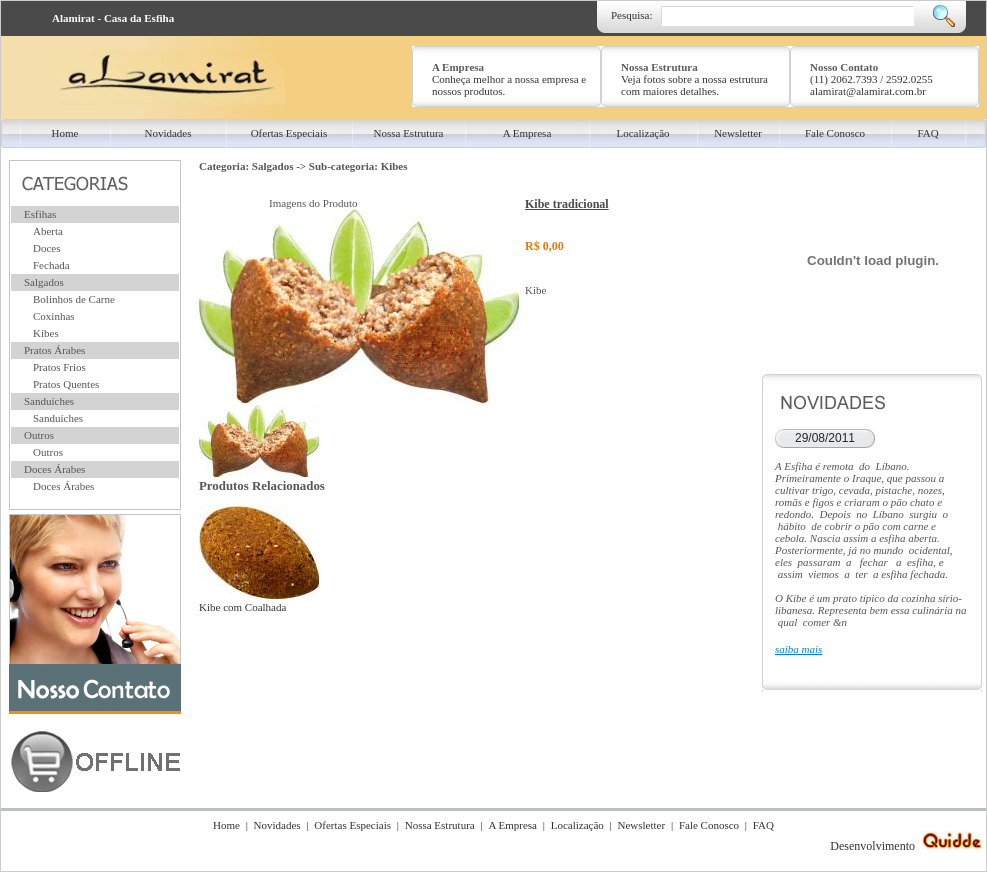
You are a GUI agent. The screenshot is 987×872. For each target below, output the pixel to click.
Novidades (277, 825)
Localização (577, 825)
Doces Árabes (54, 469)
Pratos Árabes (54, 350)
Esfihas (40, 214)
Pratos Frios (59, 367)
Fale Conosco (709, 825)
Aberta (48, 231)
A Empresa (512, 825)
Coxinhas (54, 316)
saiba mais (798, 649)
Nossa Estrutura (440, 825)
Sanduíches (49, 401)
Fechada (51, 265)
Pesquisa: (632, 15)
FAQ (763, 825)
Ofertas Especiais (352, 825)
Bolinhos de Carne (74, 299)
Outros (39, 435)
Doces (47, 248)
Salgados (44, 282)
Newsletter (642, 825)
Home (226, 825)
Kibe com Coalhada (259, 601)
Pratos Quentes (66, 384)
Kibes (46, 333)
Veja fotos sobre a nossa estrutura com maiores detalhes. (694, 85)
